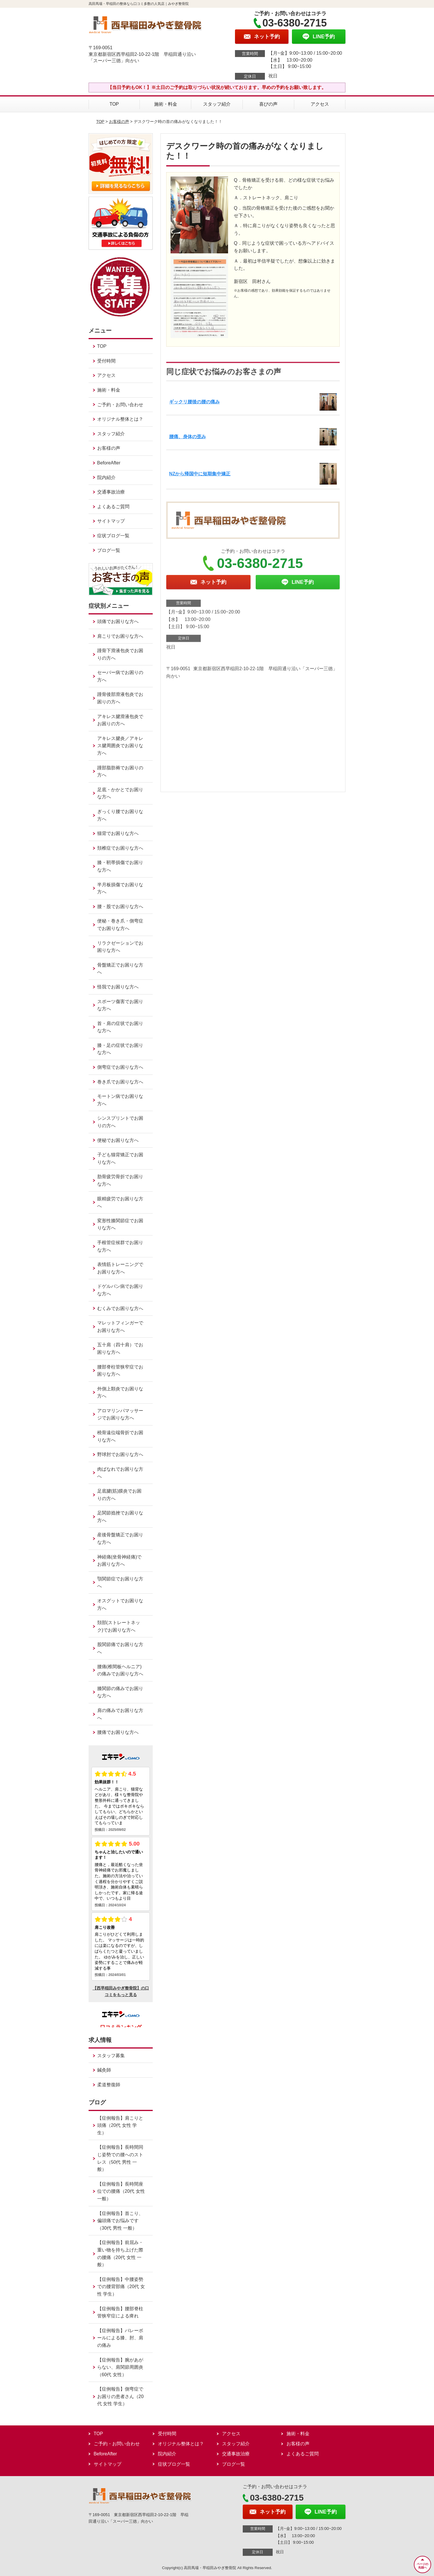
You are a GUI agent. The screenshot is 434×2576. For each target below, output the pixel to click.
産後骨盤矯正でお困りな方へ (120, 1538)
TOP (114, 104)
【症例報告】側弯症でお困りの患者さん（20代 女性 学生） (120, 2396)
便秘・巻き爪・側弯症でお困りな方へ (120, 924)
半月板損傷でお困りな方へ (120, 888)
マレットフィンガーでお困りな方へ (120, 1326)
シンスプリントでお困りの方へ (120, 1122)
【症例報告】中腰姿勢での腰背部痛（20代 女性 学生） (121, 2286)
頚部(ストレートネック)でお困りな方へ (118, 1626)
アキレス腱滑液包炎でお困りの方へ (120, 720)
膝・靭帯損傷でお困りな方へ (120, 866)
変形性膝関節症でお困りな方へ (120, 1224)
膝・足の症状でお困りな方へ (120, 1049)
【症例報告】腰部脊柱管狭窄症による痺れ (120, 2312)
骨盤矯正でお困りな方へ (120, 969)
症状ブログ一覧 (113, 535)
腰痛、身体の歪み (187, 436)
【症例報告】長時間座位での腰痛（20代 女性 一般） (121, 2191)
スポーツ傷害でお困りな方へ (120, 1005)
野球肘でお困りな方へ (120, 1454)
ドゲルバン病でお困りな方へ (120, 1290)
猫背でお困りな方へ (118, 833)
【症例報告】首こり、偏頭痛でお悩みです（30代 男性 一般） (120, 2220)
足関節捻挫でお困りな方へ (120, 1516)
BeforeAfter (109, 462)
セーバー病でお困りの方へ (120, 676)
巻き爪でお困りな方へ (120, 1081)
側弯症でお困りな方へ (120, 1067)
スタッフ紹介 (217, 104)
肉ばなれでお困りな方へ (120, 1473)
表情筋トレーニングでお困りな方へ (120, 1268)
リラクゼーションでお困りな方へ (120, 947)
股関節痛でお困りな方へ (120, 1648)
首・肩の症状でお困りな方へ (120, 1027)
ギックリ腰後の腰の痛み (194, 401)
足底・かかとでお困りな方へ (120, 793)
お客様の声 (119, 121)
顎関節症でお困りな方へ (120, 1582)
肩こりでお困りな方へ (120, 636)
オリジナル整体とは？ (120, 419)
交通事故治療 (111, 491)
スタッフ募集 (111, 2055)
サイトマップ (111, 521)
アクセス (320, 104)
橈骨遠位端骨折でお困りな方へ (120, 1436)
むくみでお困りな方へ (120, 1308)
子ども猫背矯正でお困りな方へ (120, 1158)
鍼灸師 (104, 2070)
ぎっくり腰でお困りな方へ (120, 815)
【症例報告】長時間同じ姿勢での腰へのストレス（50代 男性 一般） (120, 2158)
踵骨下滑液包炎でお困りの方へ (120, 654)
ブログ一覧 (108, 550)
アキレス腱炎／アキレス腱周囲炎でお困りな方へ (120, 745)
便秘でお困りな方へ (118, 1140)
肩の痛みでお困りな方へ (120, 1714)
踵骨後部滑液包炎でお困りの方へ (120, 698)
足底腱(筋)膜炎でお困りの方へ (119, 1495)
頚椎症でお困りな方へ (120, 848)
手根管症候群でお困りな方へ (120, 1246)
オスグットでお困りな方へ (120, 1604)
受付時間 (106, 360)
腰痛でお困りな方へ (118, 1732)
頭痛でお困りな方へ (118, 621)
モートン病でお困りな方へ (120, 1100)
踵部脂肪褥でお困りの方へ (120, 771)
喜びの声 (268, 104)
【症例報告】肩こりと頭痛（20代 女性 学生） (120, 2125)
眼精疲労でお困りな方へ (120, 1202)
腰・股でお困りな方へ (120, 906)
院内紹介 (106, 477)
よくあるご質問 (113, 506)
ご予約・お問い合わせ (120, 404)
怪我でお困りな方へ (118, 986)
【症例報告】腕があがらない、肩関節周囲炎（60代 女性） (120, 2367)
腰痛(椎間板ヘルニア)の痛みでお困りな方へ (120, 1670)
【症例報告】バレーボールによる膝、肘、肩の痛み (120, 2338)
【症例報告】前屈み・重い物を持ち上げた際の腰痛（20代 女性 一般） (120, 2253)
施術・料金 (165, 104)
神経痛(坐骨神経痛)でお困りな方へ (119, 1560)
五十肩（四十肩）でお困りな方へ (120, 1348)
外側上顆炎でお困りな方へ (120, 1392)
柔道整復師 (108, 2084)
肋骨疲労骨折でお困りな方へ (120, 1180)
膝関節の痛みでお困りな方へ (120, 1692)
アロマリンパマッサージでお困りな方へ (120, 1414)
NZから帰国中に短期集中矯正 (199, 473)
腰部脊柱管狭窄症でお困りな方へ (120, 1370)
